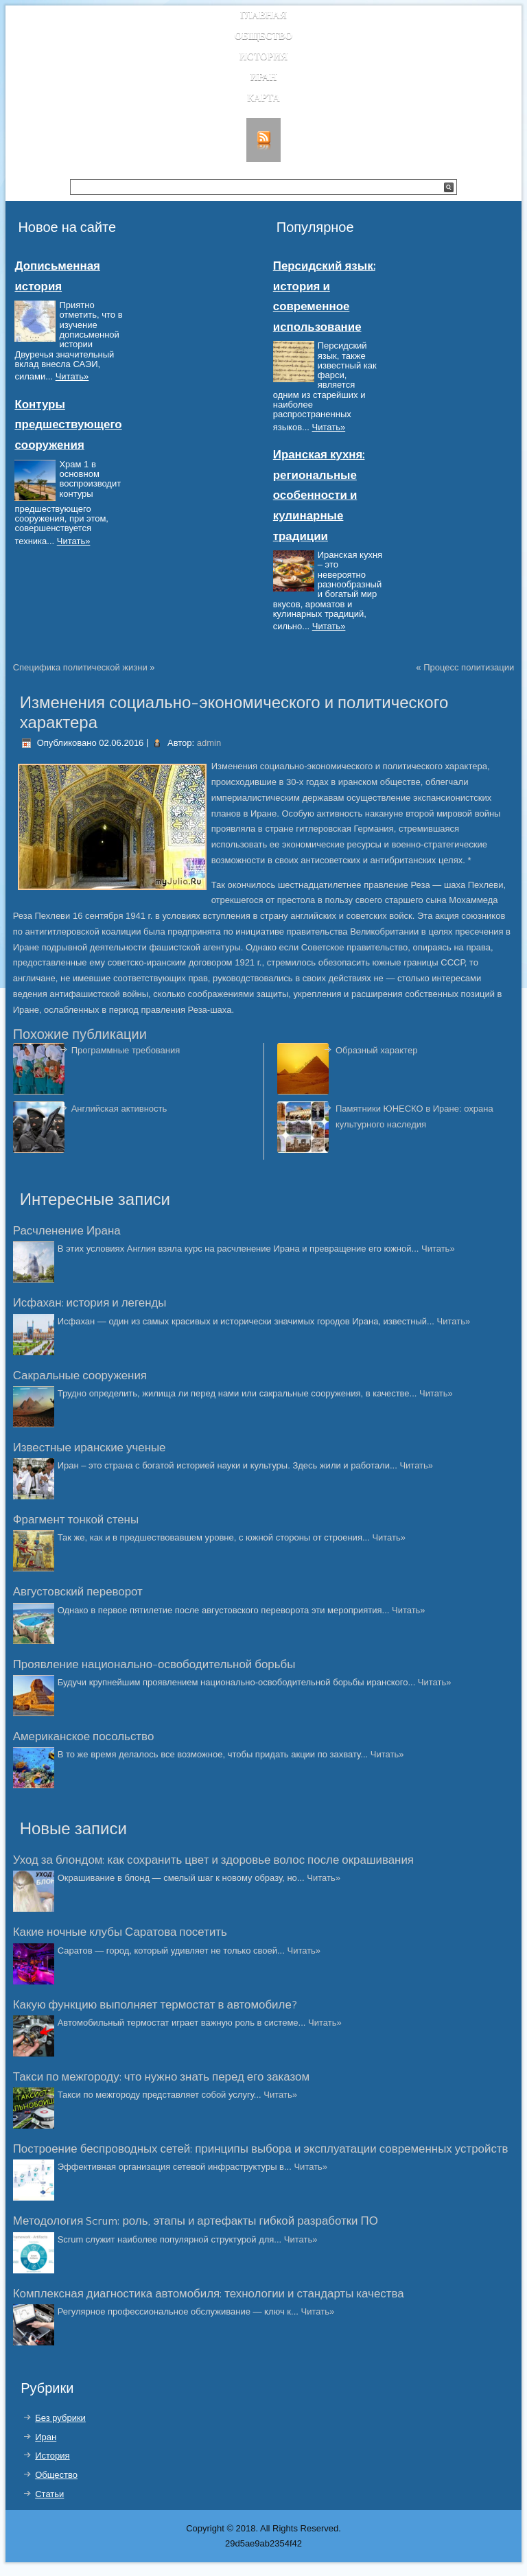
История (263, 56)
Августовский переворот (78, 1592)
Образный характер (376, 1050)
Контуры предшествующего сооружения (67, 425)
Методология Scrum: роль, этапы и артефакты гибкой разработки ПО (195, 2221)
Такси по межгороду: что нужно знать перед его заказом (161, 2077)
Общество (264, 36)
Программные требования (125, 1050)
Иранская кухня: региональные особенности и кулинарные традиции (319, 495)
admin (209, 743)
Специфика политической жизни (80, 667)
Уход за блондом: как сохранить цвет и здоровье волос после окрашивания (213, 1860)
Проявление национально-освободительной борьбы (154, 1665)
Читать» (72, 376)
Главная (263, 15)
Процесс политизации (468, 667)
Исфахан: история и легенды (90, 1303)
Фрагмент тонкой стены (76, 1520)
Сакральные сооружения (80, 1376)
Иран (263, 77)
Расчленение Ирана (67, 1231)
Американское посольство (83, 1737)
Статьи (49, 2494)
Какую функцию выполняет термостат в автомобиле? (155, 2005)
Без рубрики (60, 2418)
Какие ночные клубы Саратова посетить (120, 1932)
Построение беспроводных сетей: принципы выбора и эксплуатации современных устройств (260, 2149)
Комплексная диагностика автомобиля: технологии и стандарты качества (208, 2294)
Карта (263, 98)
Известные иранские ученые (89, 1448)
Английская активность (119, 1108)
